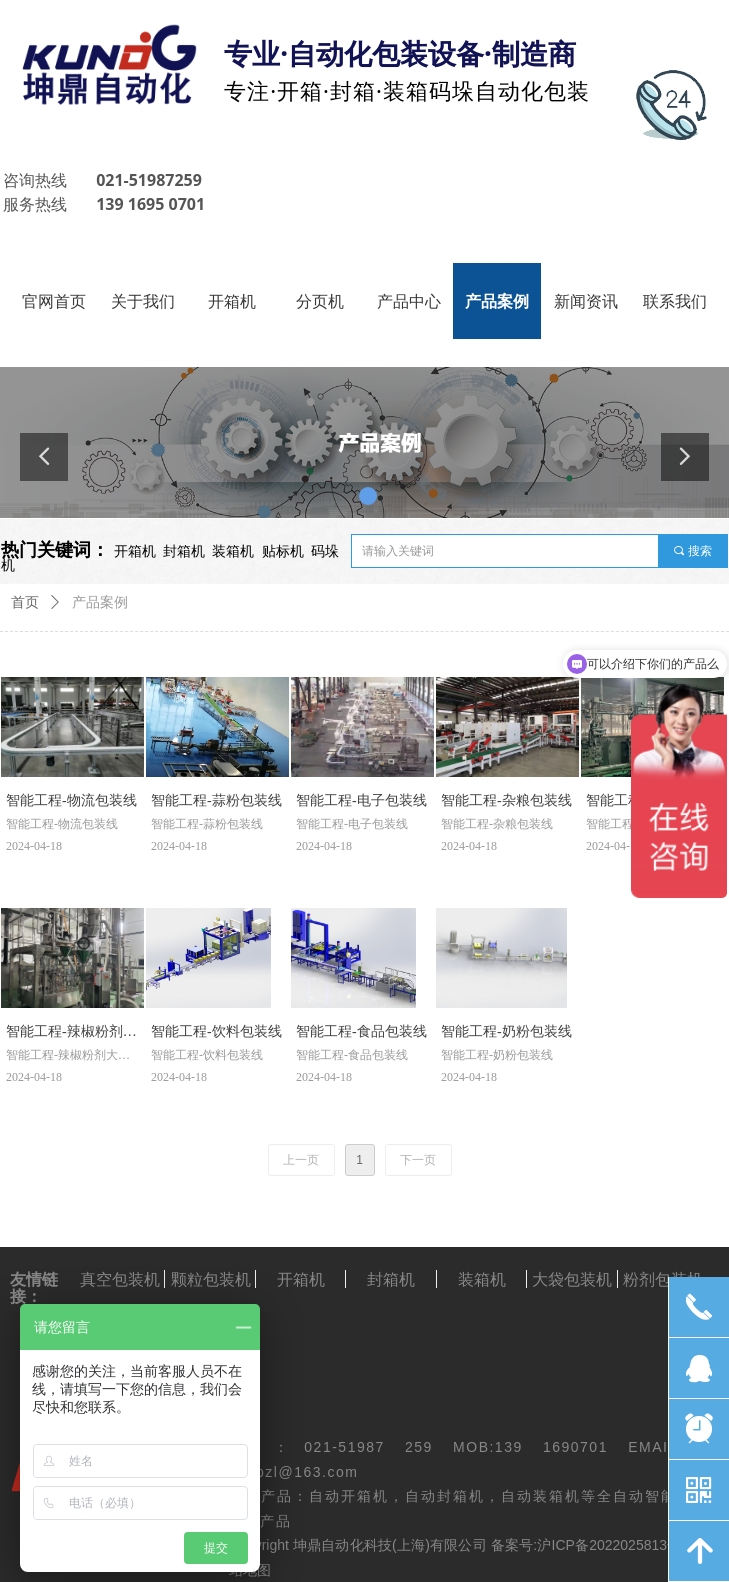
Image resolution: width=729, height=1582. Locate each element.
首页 (25, 602)
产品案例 (100, 602)
